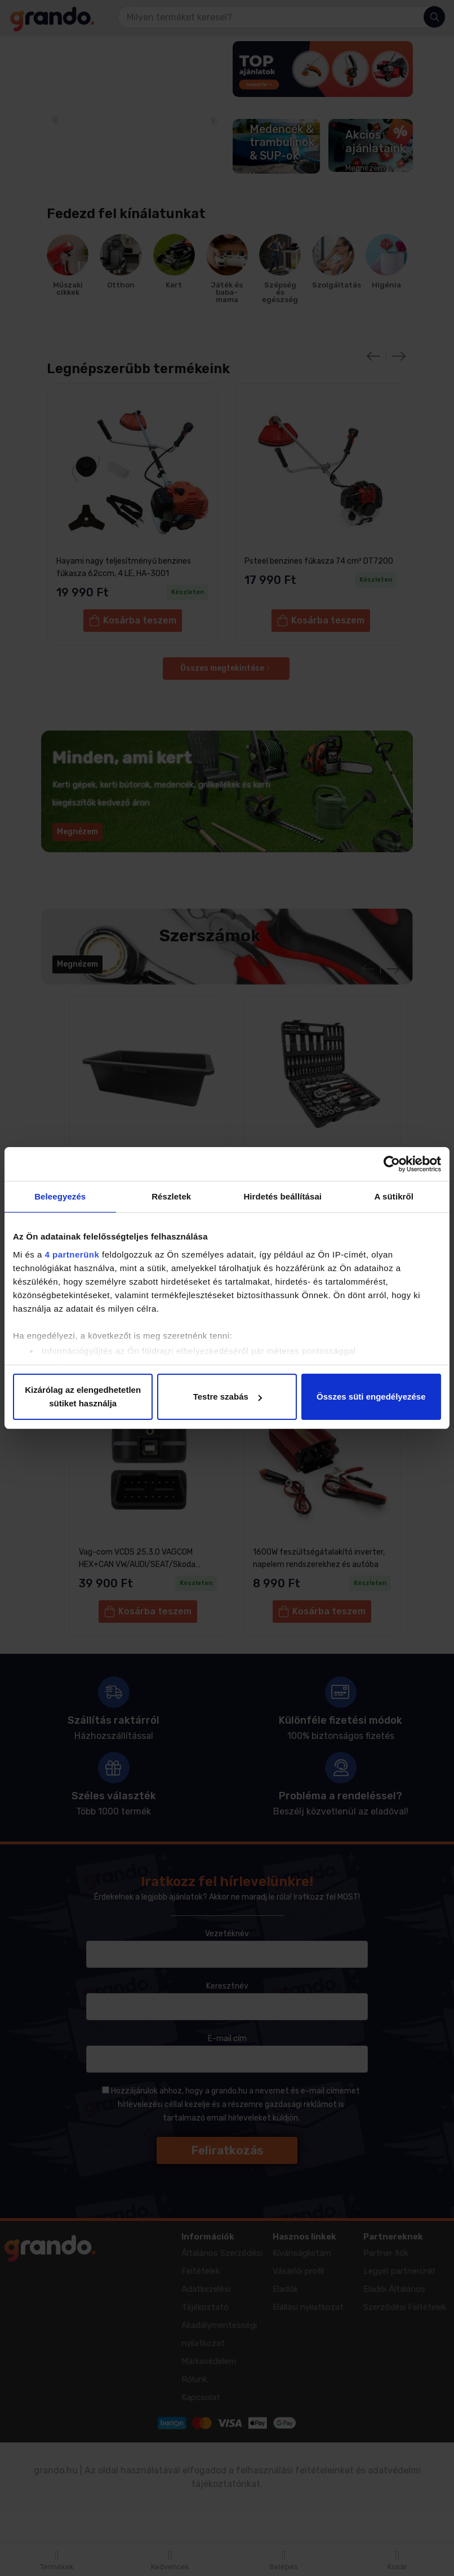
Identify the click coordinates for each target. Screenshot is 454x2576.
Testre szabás (227, 1396)
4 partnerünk (72, 1254)
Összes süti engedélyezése (371, 1396)
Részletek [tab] (171, 1196)
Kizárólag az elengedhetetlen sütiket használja (83, 1396)
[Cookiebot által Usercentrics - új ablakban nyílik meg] (391, 1164)
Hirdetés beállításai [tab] (282, 1196)
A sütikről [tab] (393, 1196)
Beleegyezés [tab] (60, 1196)
